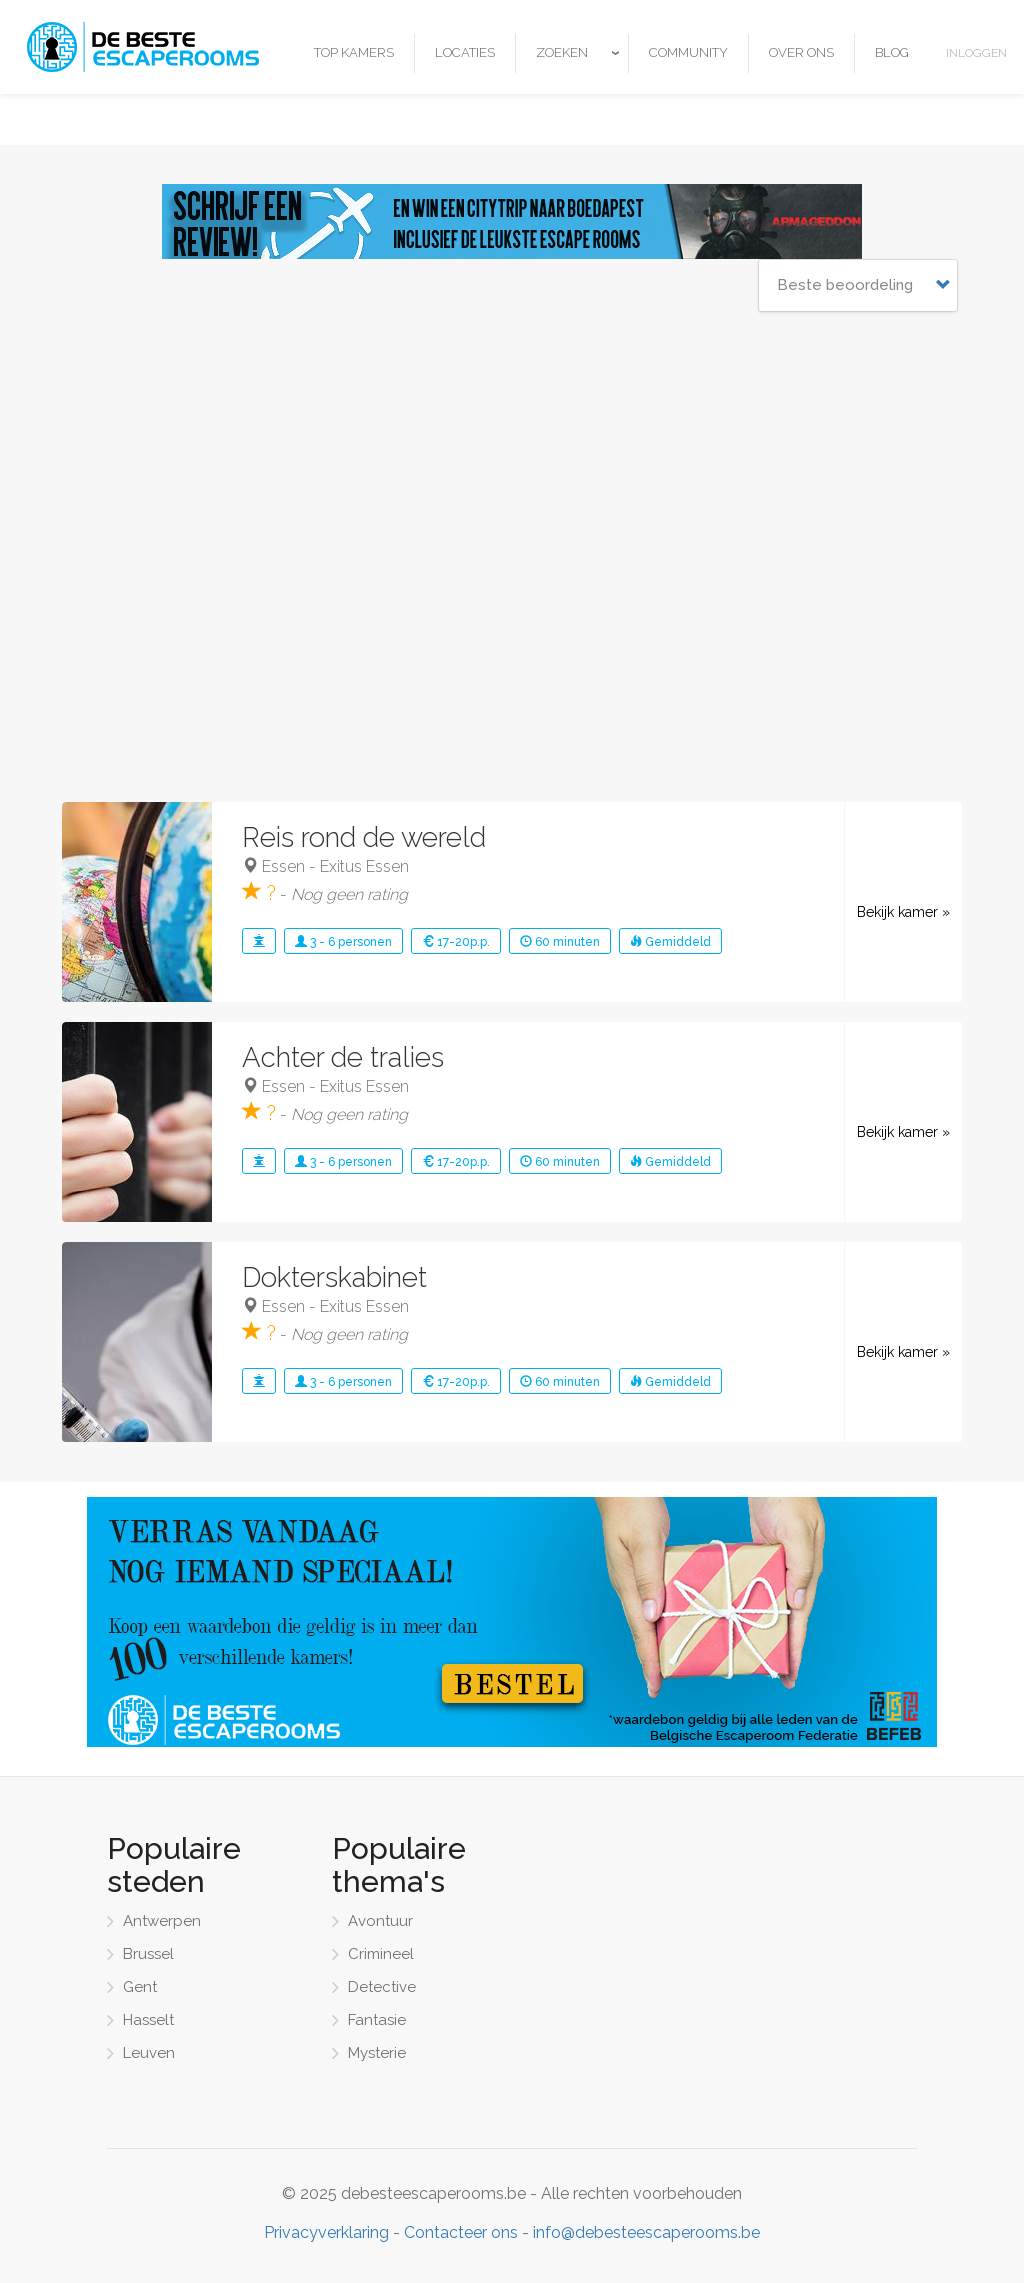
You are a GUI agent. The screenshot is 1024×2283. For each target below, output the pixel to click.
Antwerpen (162, 1921)
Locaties (465, 52)
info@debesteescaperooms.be (646, 2232)
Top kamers (354, 52)
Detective (382, 1987)
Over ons (801, 52)
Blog (892, 52)
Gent (140, 1987)
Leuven (149, 2053)
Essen (283, 866)
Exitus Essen (364, 866)
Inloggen (976, 53)
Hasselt (148, 2020)
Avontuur (380, 1921)
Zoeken (562, 52)
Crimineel (381, 1954)
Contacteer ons (461, 2232)
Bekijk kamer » (903, 912)
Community (688, 52)
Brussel (148, 1954)
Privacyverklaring (326, 2232)
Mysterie (377, 2053)
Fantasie (377, 2020)
